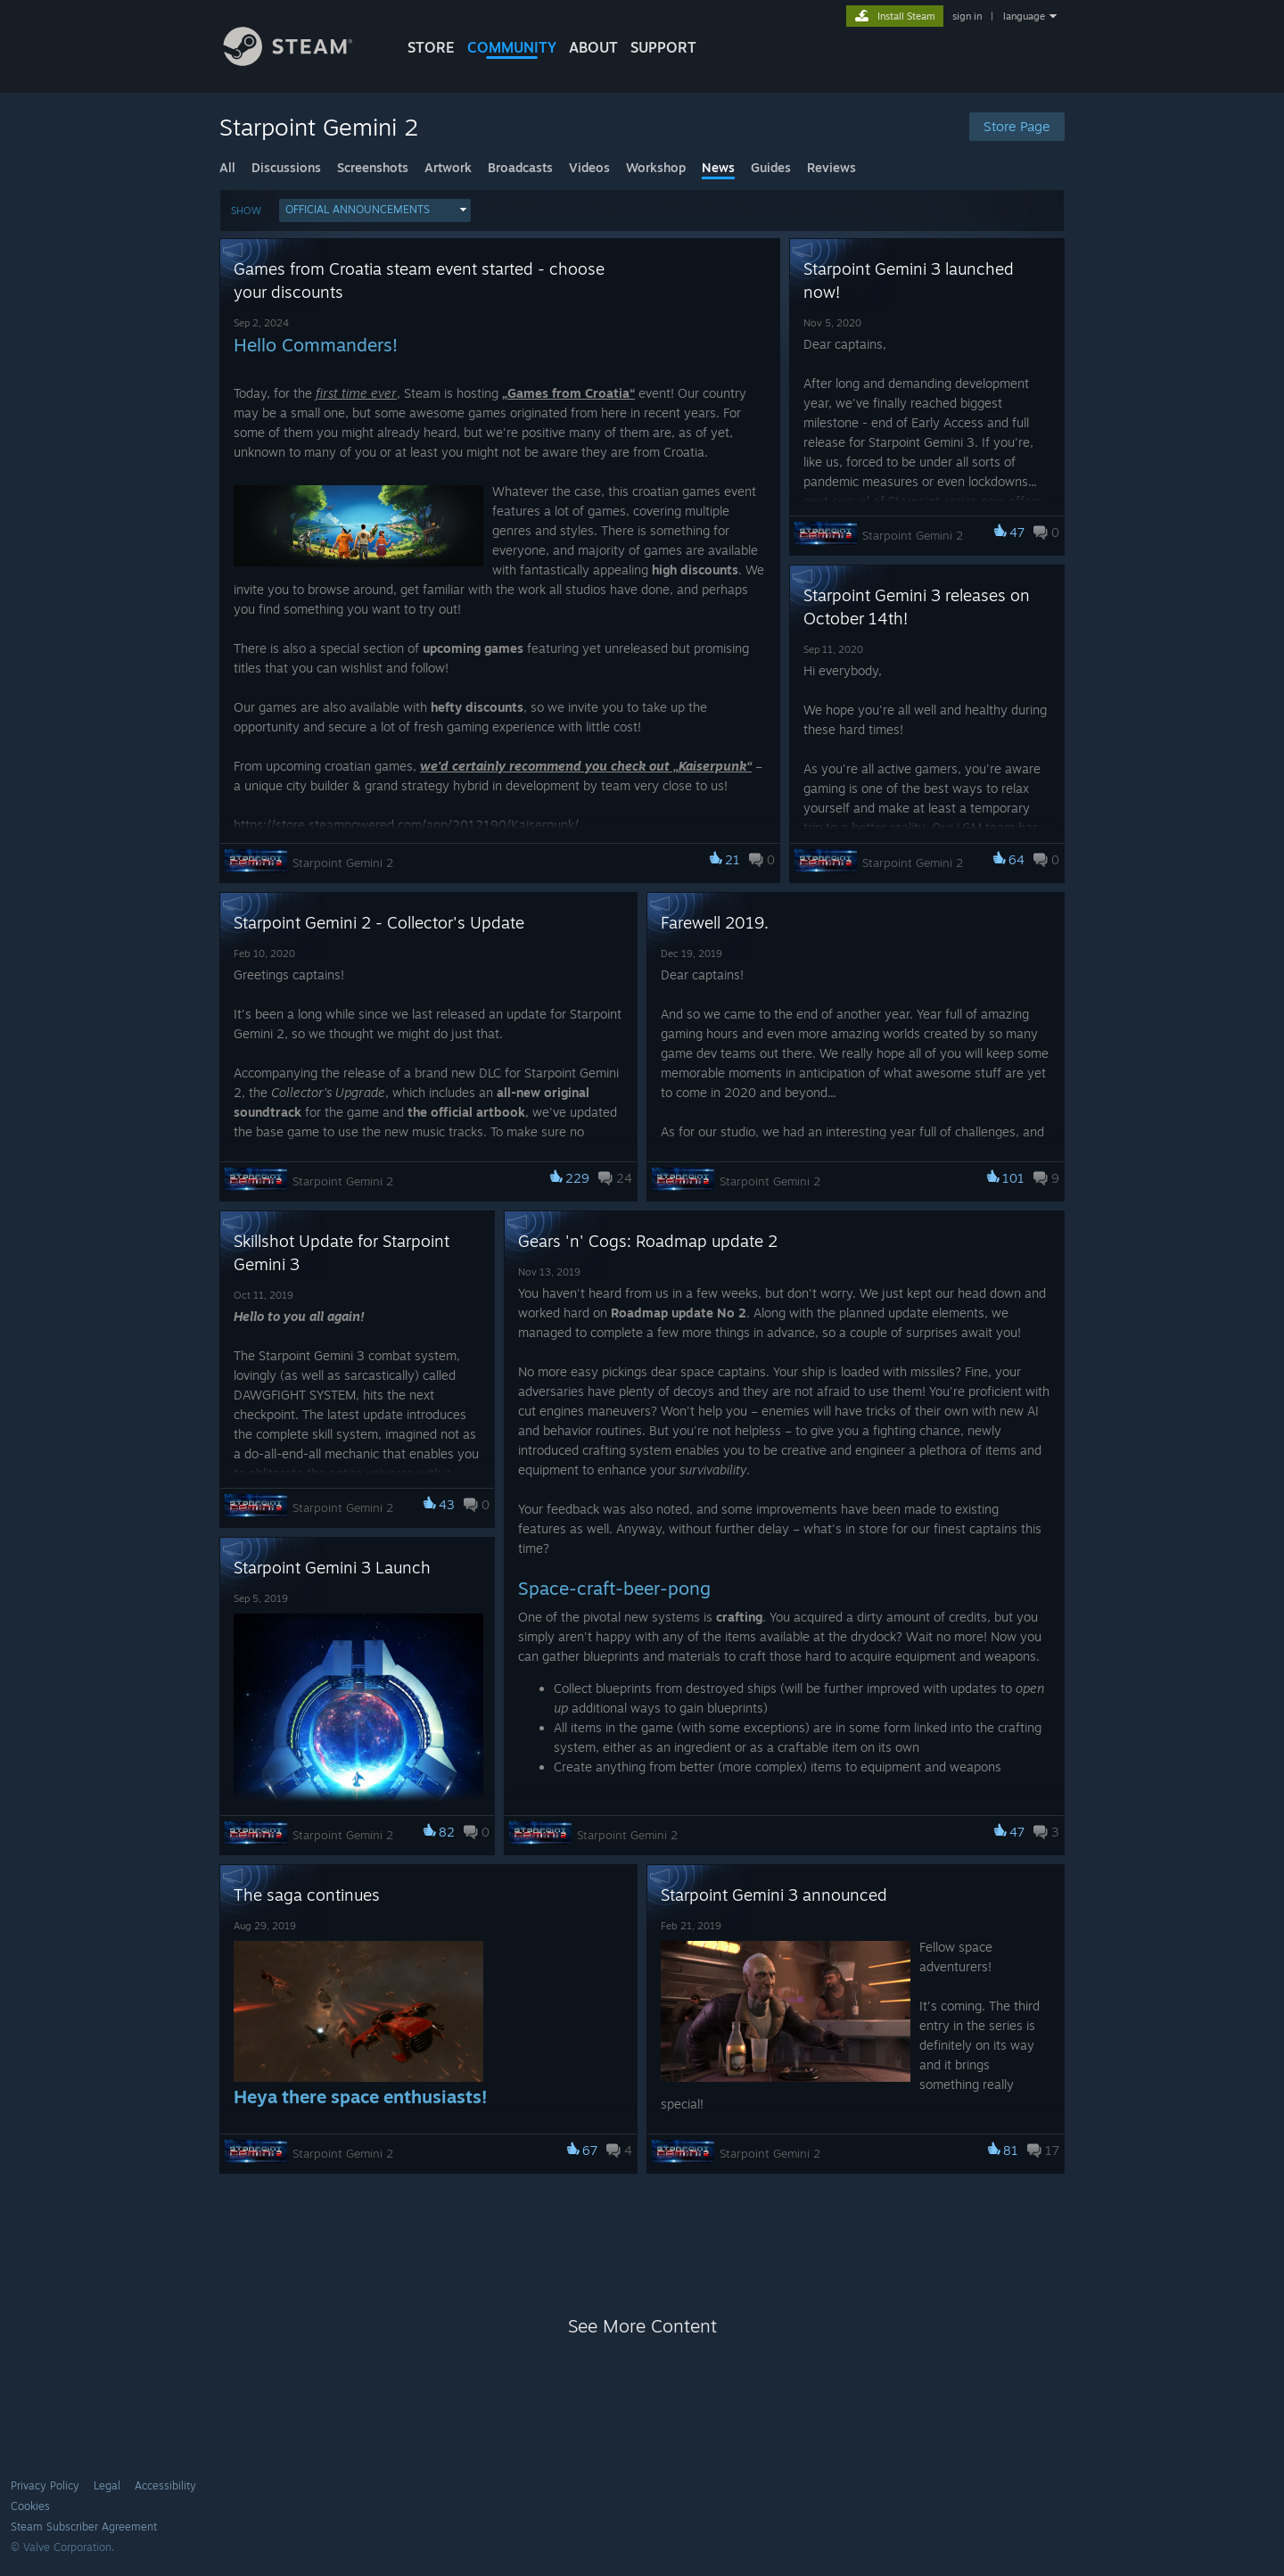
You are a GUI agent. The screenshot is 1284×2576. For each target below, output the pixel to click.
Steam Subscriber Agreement (84, 2526)
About (593, 47)
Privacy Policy (45, 2485)
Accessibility (165, 2485)
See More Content (642, 2326)
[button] (375, 210)
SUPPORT (663, 47)
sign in (967, 16)
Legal (107, 2485)
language (1024, 16)
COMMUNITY (511, 47)
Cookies (30, 2506)
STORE (431, 47)
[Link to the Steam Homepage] (301, 61)
